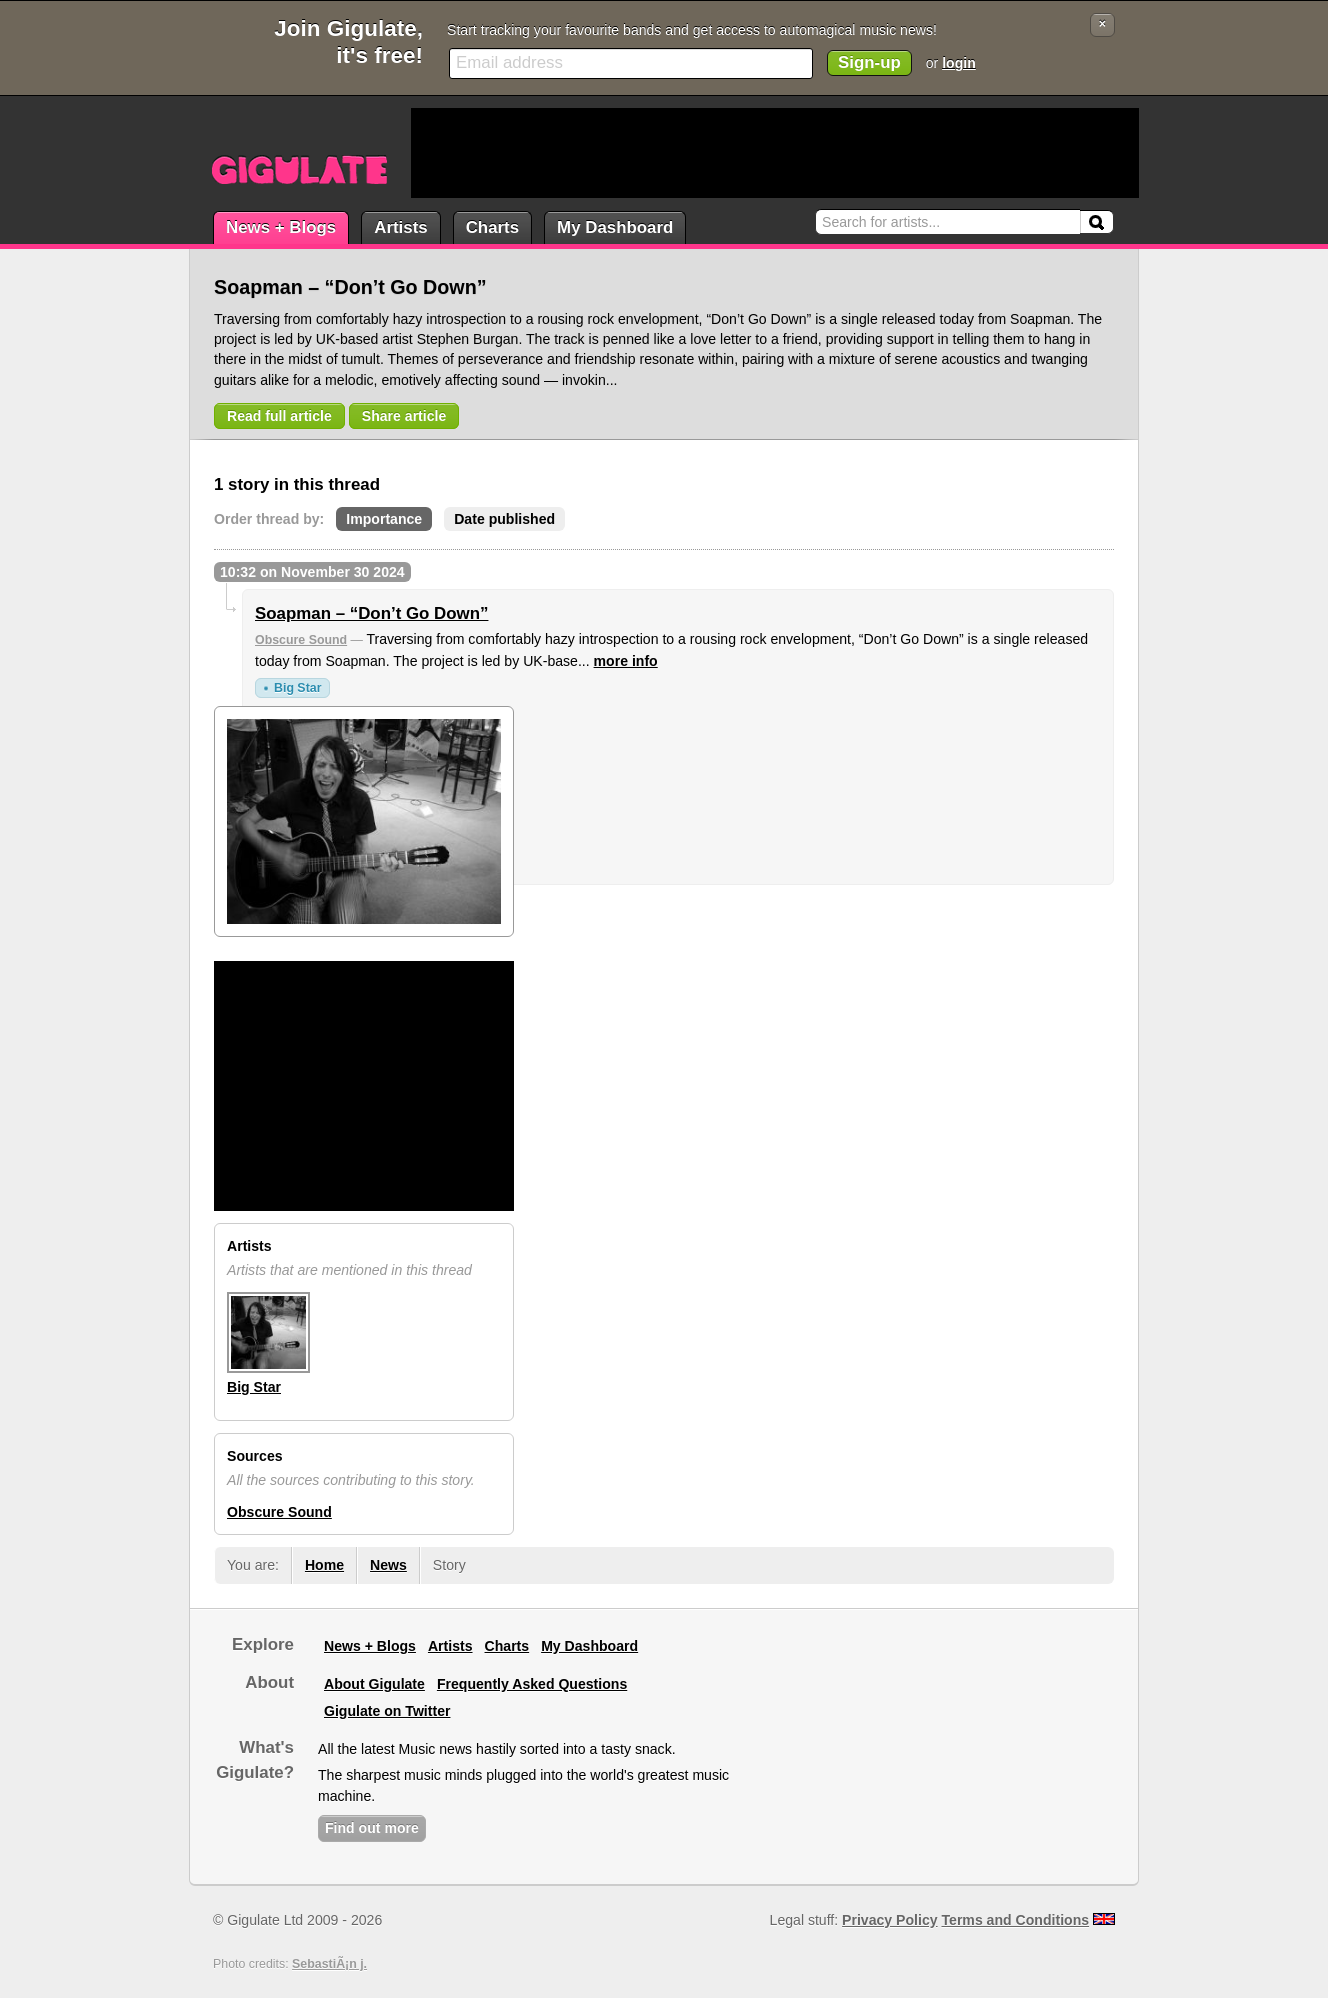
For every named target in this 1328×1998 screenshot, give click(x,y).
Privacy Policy (889, 1920)
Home (324, 1565)
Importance (384, 519)
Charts (492, 227)
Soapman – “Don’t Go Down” (371, 613)
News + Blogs (281, 227)
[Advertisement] (775, 153)
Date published (504, 519)
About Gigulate (374, 1684)
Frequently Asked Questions (532, 1684)
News (388, 1565)
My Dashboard (615, 227)
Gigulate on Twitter (387, 1711)
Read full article (279, 416)
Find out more (372, 1828)
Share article (404, 416)
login (959, 63)
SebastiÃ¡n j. (329, 1964)
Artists (400, 227)
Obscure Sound (301, 640)
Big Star (297, 688)
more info (626, 661)
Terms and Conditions (1016, 1920)
